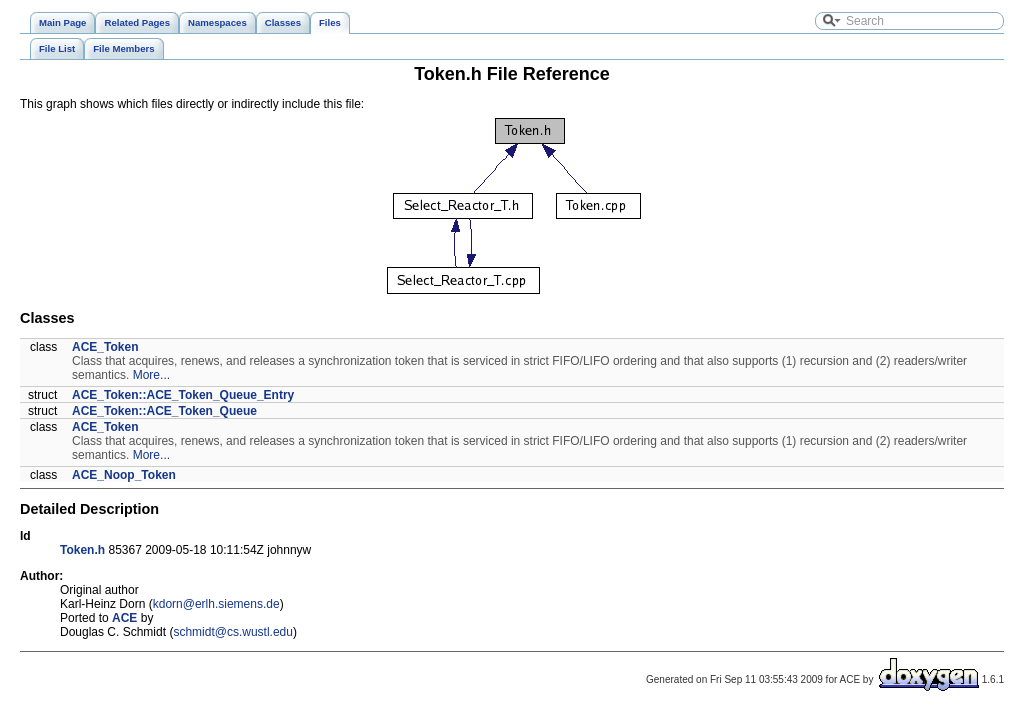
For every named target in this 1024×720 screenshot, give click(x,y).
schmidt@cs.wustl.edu (233, 632)
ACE (124, 618)
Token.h (82, 550)
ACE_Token (105, 347)
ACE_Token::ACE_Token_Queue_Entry (183, 395)
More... (151, 375)
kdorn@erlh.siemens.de (216, 604)
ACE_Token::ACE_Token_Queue (164, 411)
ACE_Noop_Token (124, 475)
